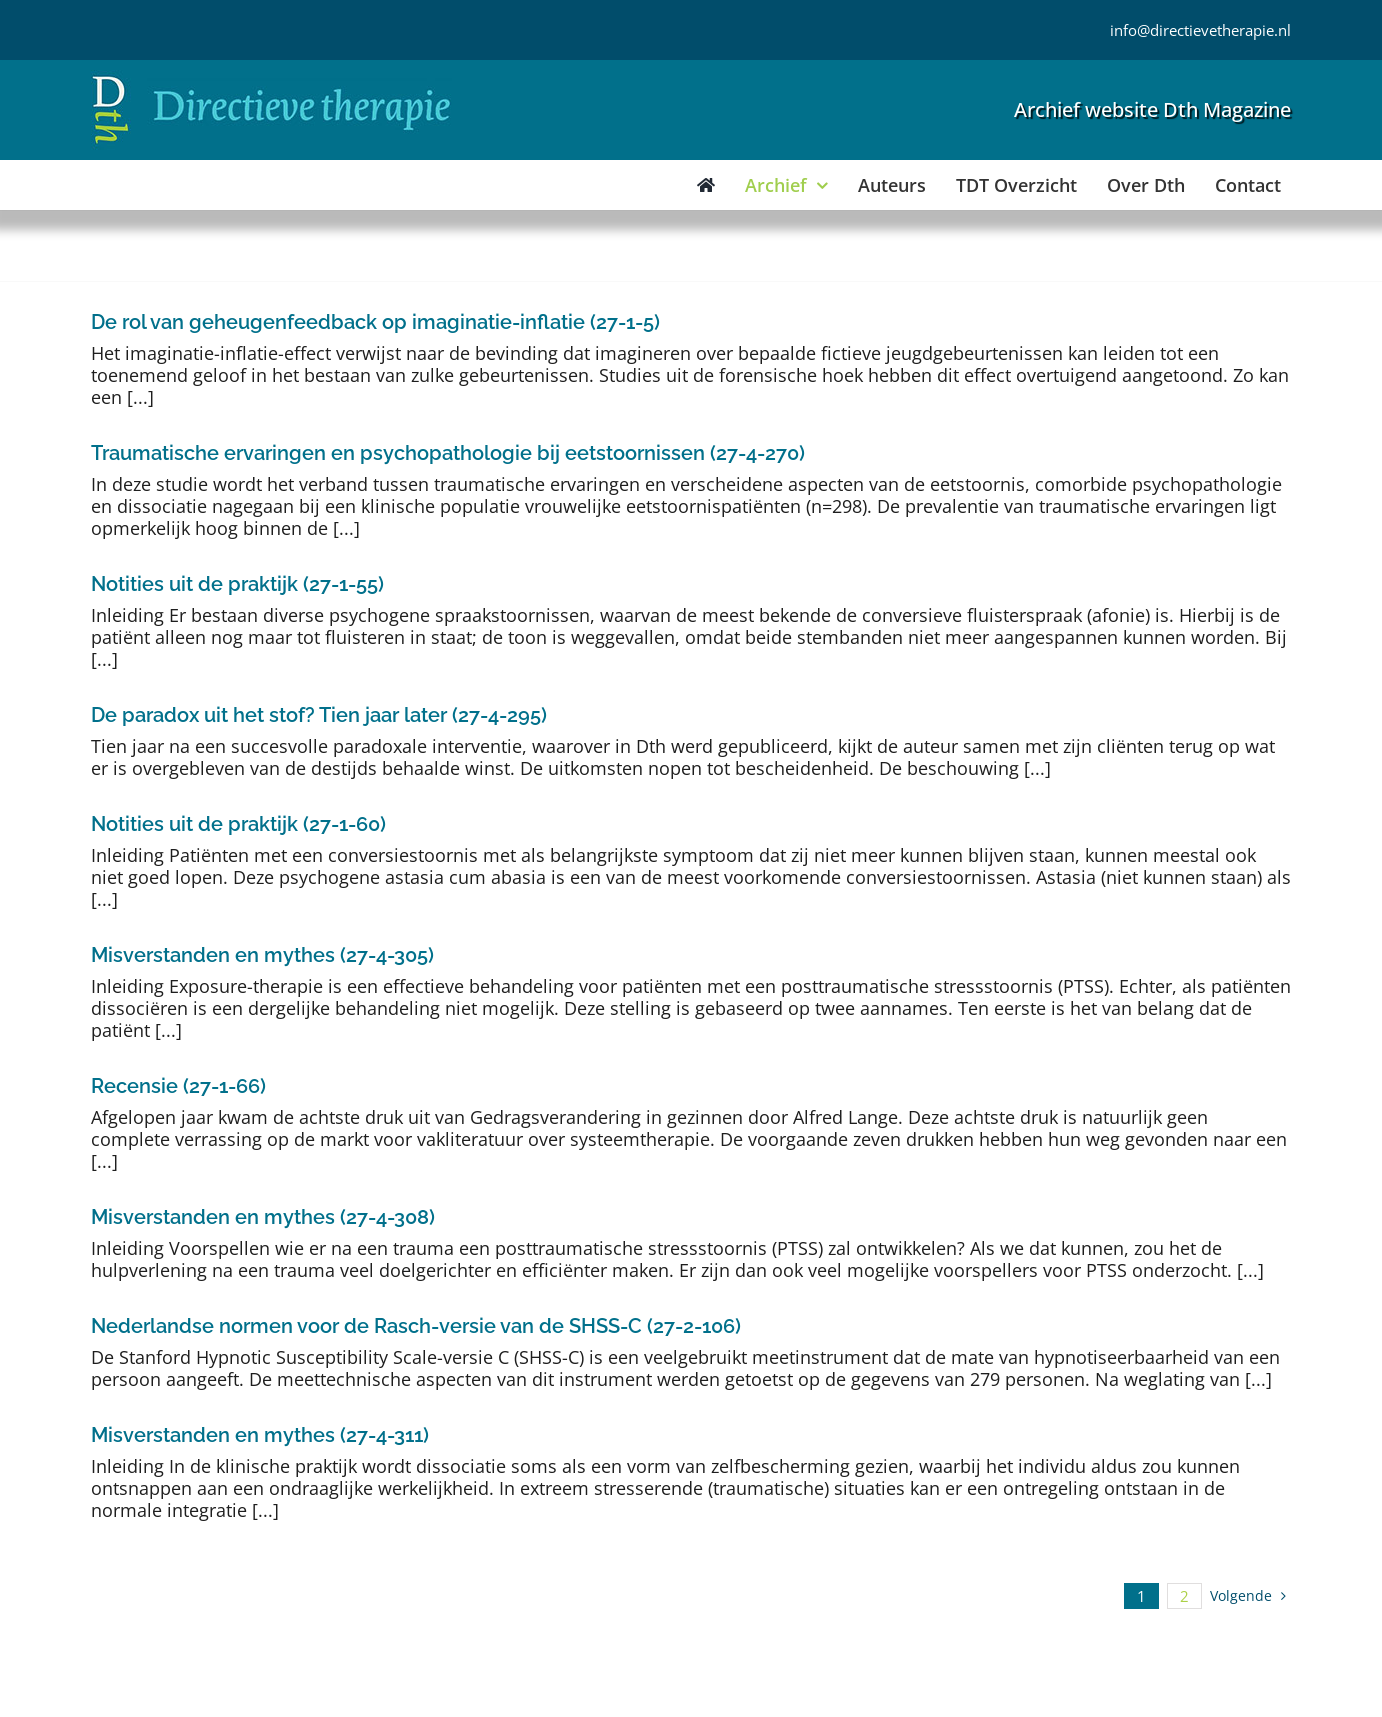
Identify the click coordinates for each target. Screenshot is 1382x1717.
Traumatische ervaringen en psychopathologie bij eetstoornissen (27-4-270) (448, 453)
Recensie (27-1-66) (178, 1086)
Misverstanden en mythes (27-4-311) (260, 1435)
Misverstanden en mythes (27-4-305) (262, 955)
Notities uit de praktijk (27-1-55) (237, 584)
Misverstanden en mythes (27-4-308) (263, 1217)
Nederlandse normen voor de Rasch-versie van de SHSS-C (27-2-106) (416, 1326)
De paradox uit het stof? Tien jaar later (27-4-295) (319, 715)
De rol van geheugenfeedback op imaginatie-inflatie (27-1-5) (375, 322)
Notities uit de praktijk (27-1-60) (238, 824)
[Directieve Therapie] (271, 79)
